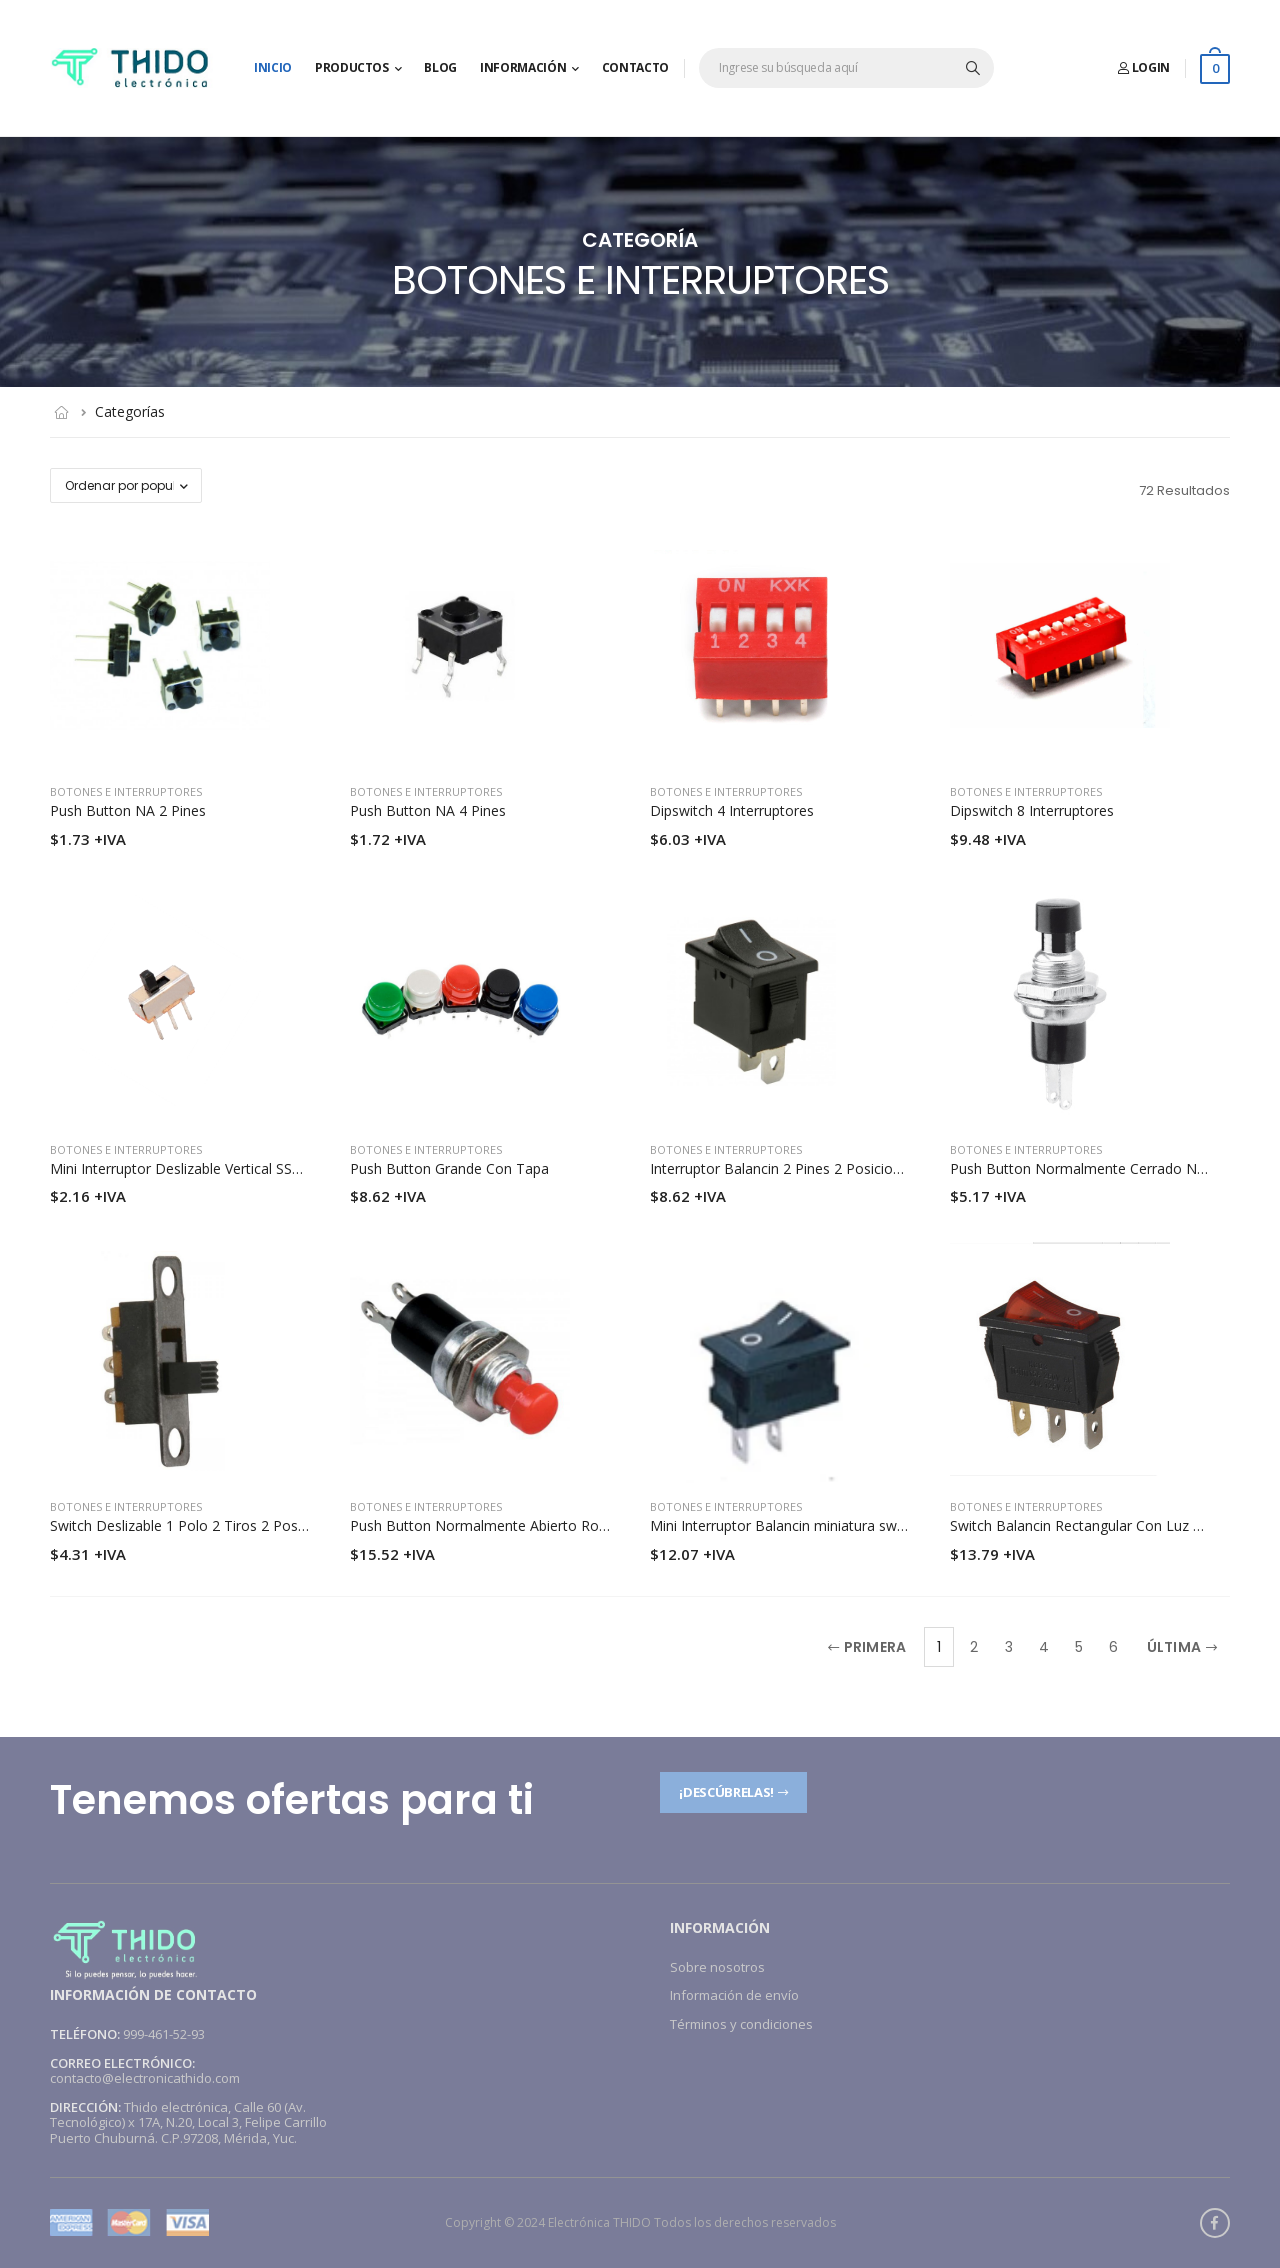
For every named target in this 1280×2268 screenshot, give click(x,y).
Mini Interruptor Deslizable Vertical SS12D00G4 (201, 1168)
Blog (440, 67)
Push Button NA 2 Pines (128, 810)
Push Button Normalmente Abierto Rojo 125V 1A (509, 1525)
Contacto (635, 67)
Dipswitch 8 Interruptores (1032, 810)
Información (523, 67)
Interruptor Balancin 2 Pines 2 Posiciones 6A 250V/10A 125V (844, 1168)
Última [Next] (1182, 1647)
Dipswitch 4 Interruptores (732, 810)
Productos (352, 67)
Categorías (130, 411)
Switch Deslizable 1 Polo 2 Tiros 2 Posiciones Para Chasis (236, 1525)
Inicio (273, 67)
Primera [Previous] (867, 1647)
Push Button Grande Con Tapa (449, 1168)
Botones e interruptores (126, 791)
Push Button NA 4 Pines (428, 810)
